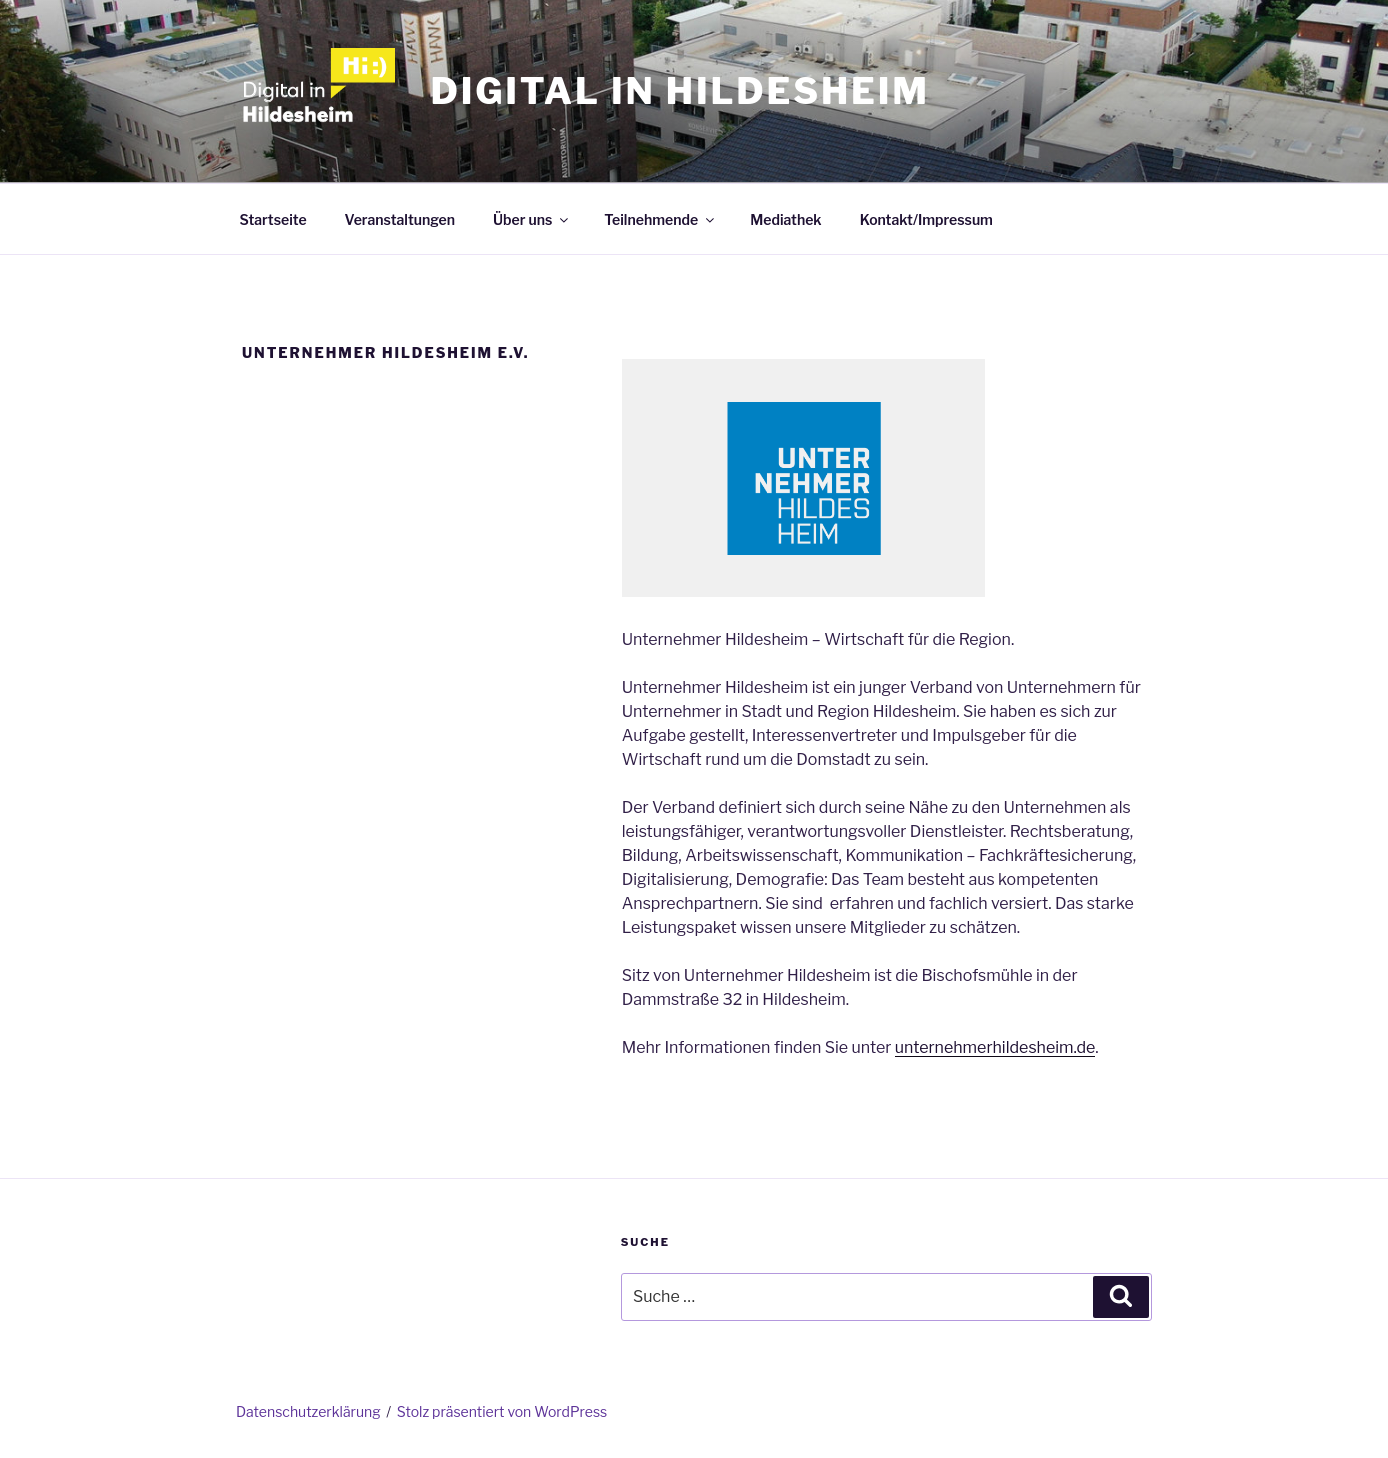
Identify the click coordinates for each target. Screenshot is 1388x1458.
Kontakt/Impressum (926, 219)
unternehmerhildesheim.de (995, 1047)
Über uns (532, 219)
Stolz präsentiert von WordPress (502, 1411)
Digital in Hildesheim (680, 91)
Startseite (273, 219)
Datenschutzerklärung (308, 1411)
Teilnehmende (660, 219)
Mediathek (785, 219)
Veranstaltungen (400, 219)
